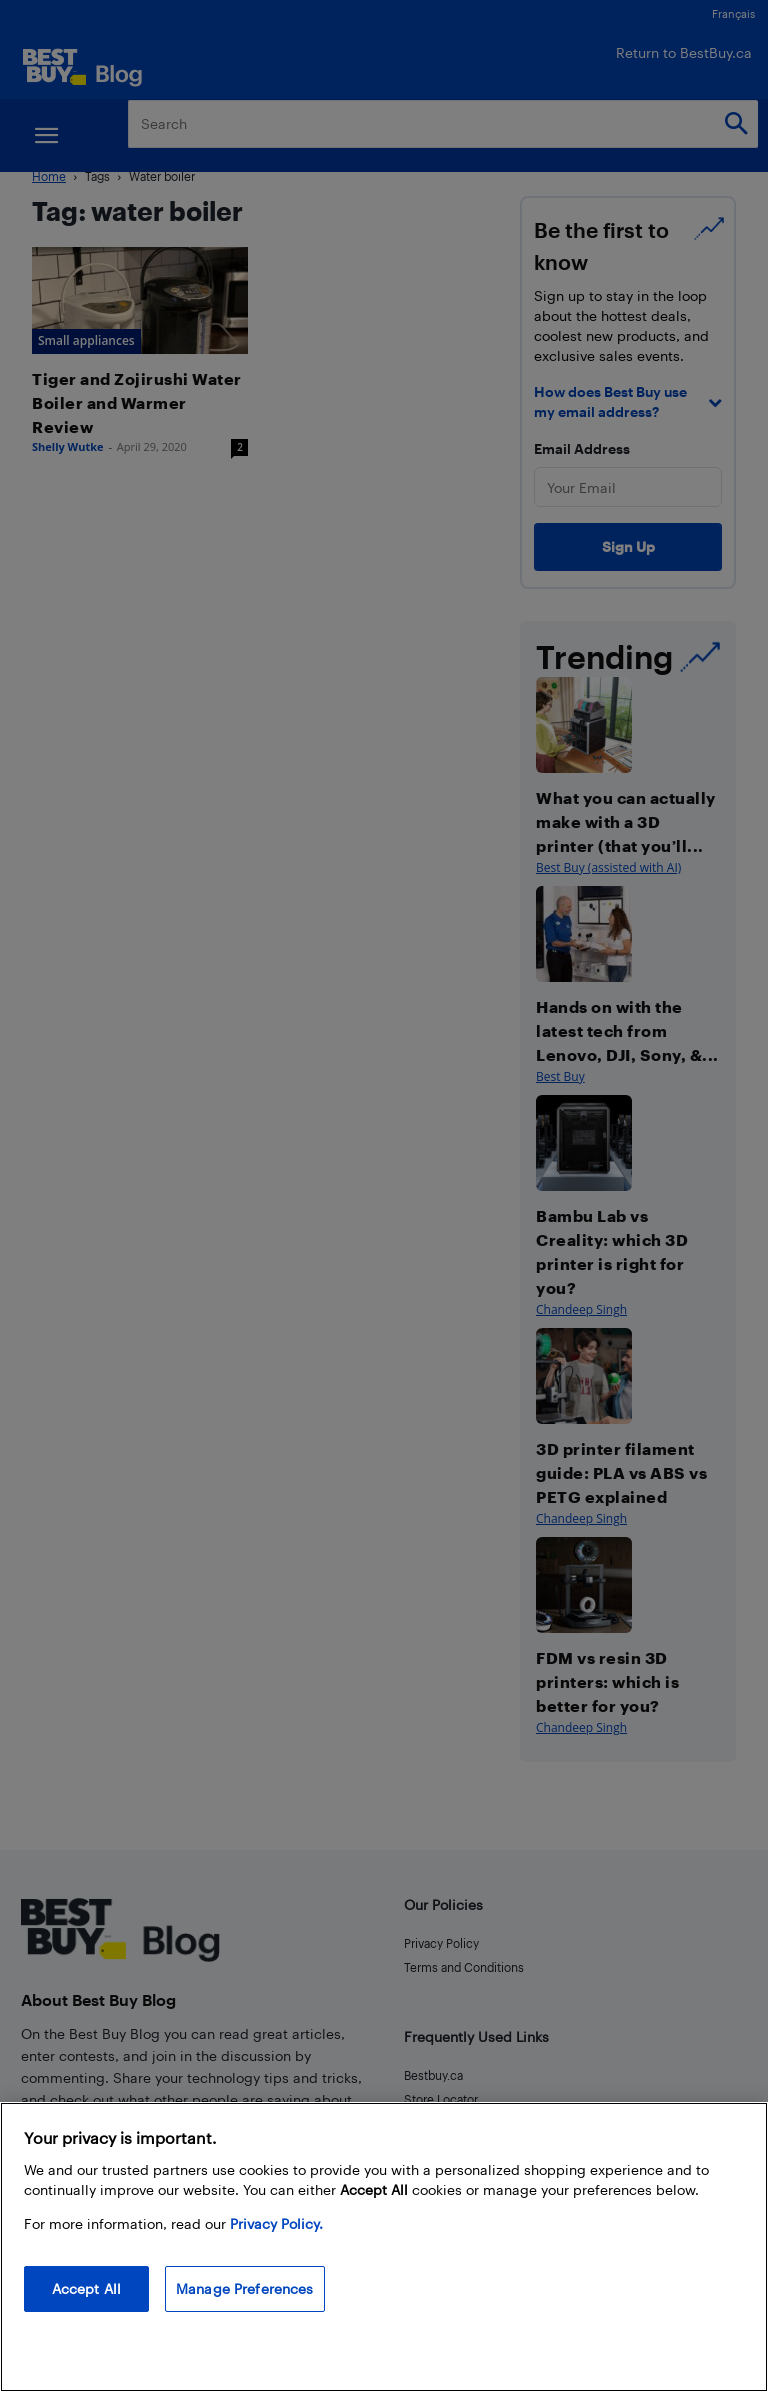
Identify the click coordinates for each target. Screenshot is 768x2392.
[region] (384, 2247)
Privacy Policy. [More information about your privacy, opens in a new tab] (276, 2223)
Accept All (86, 2288)
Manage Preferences (245, 2288)
